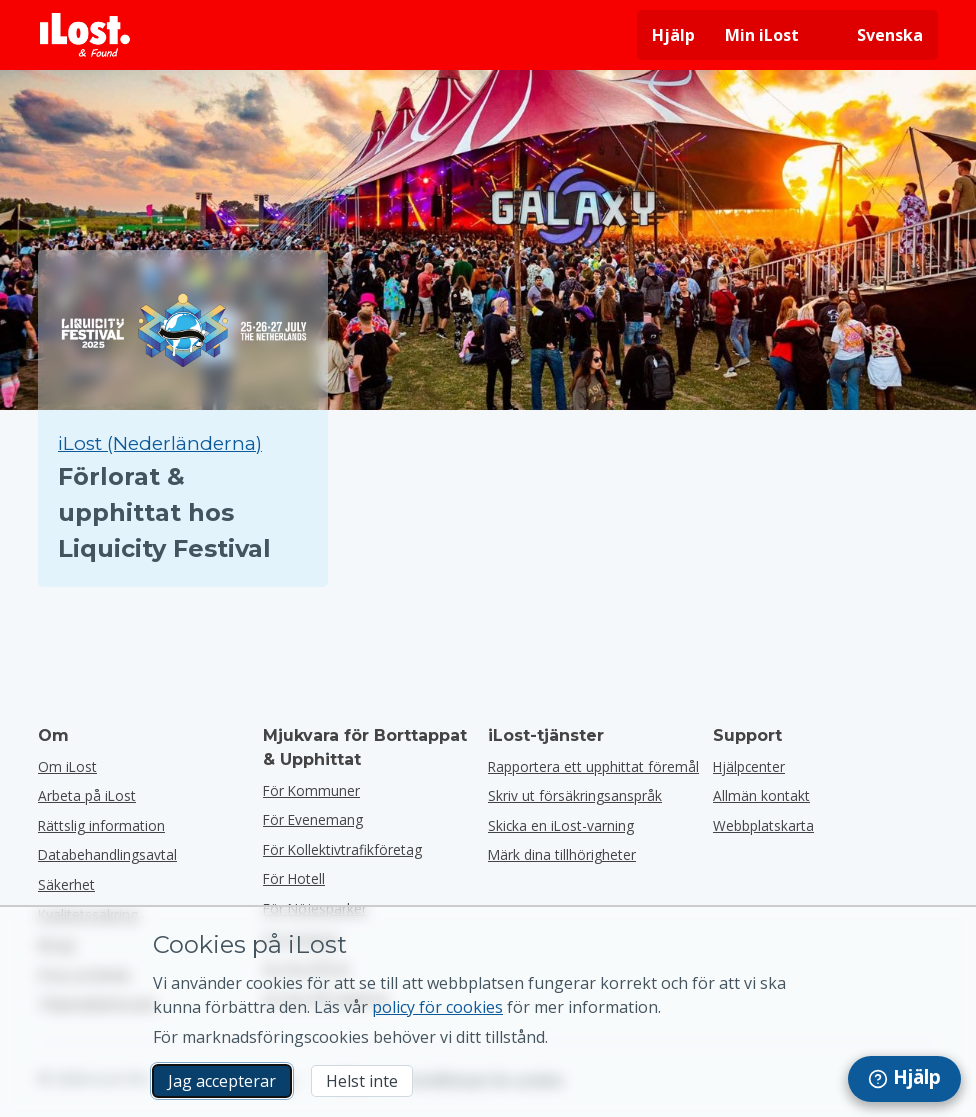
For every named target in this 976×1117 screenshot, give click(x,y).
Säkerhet (66, 884)
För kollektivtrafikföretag (342, 849)
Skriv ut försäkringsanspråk (575, 795)
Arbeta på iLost (87, 795)
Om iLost (67, 766)
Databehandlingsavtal (107, 854)
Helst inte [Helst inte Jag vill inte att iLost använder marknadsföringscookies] (362, 1081)
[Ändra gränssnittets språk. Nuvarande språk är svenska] (876, 35)
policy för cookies (437, 1007)
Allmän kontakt (761, 795)
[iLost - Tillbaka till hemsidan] (85, 35)
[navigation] (904, 1079)
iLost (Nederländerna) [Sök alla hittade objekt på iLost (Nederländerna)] (160, 443)
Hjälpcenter (749, 766)
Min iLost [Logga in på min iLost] (762, 35)
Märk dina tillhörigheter (562, 854)
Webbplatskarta (763, 825)
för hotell (294, 878)
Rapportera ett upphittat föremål (593, 766)
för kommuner (311, 790)
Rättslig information (101, 825)
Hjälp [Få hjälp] (673, 35)
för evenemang (313, 819)
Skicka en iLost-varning (561, 825)
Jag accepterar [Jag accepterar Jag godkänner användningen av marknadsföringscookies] (222, 1081)
